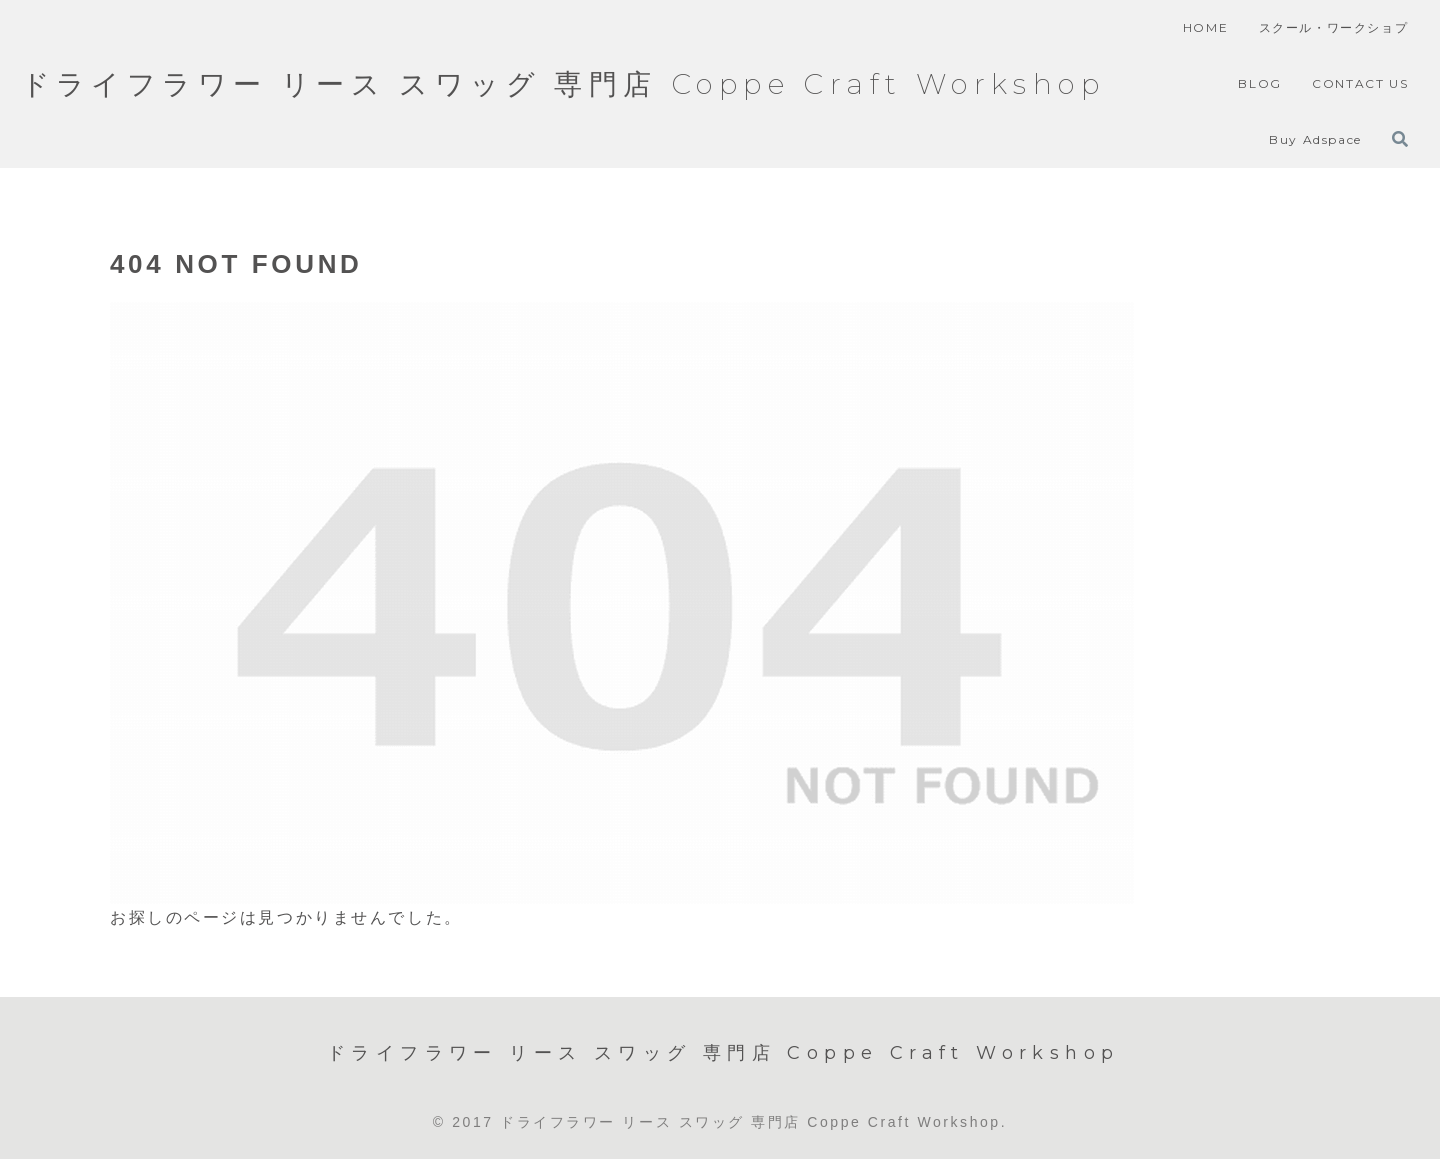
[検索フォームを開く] (1400, 139)
